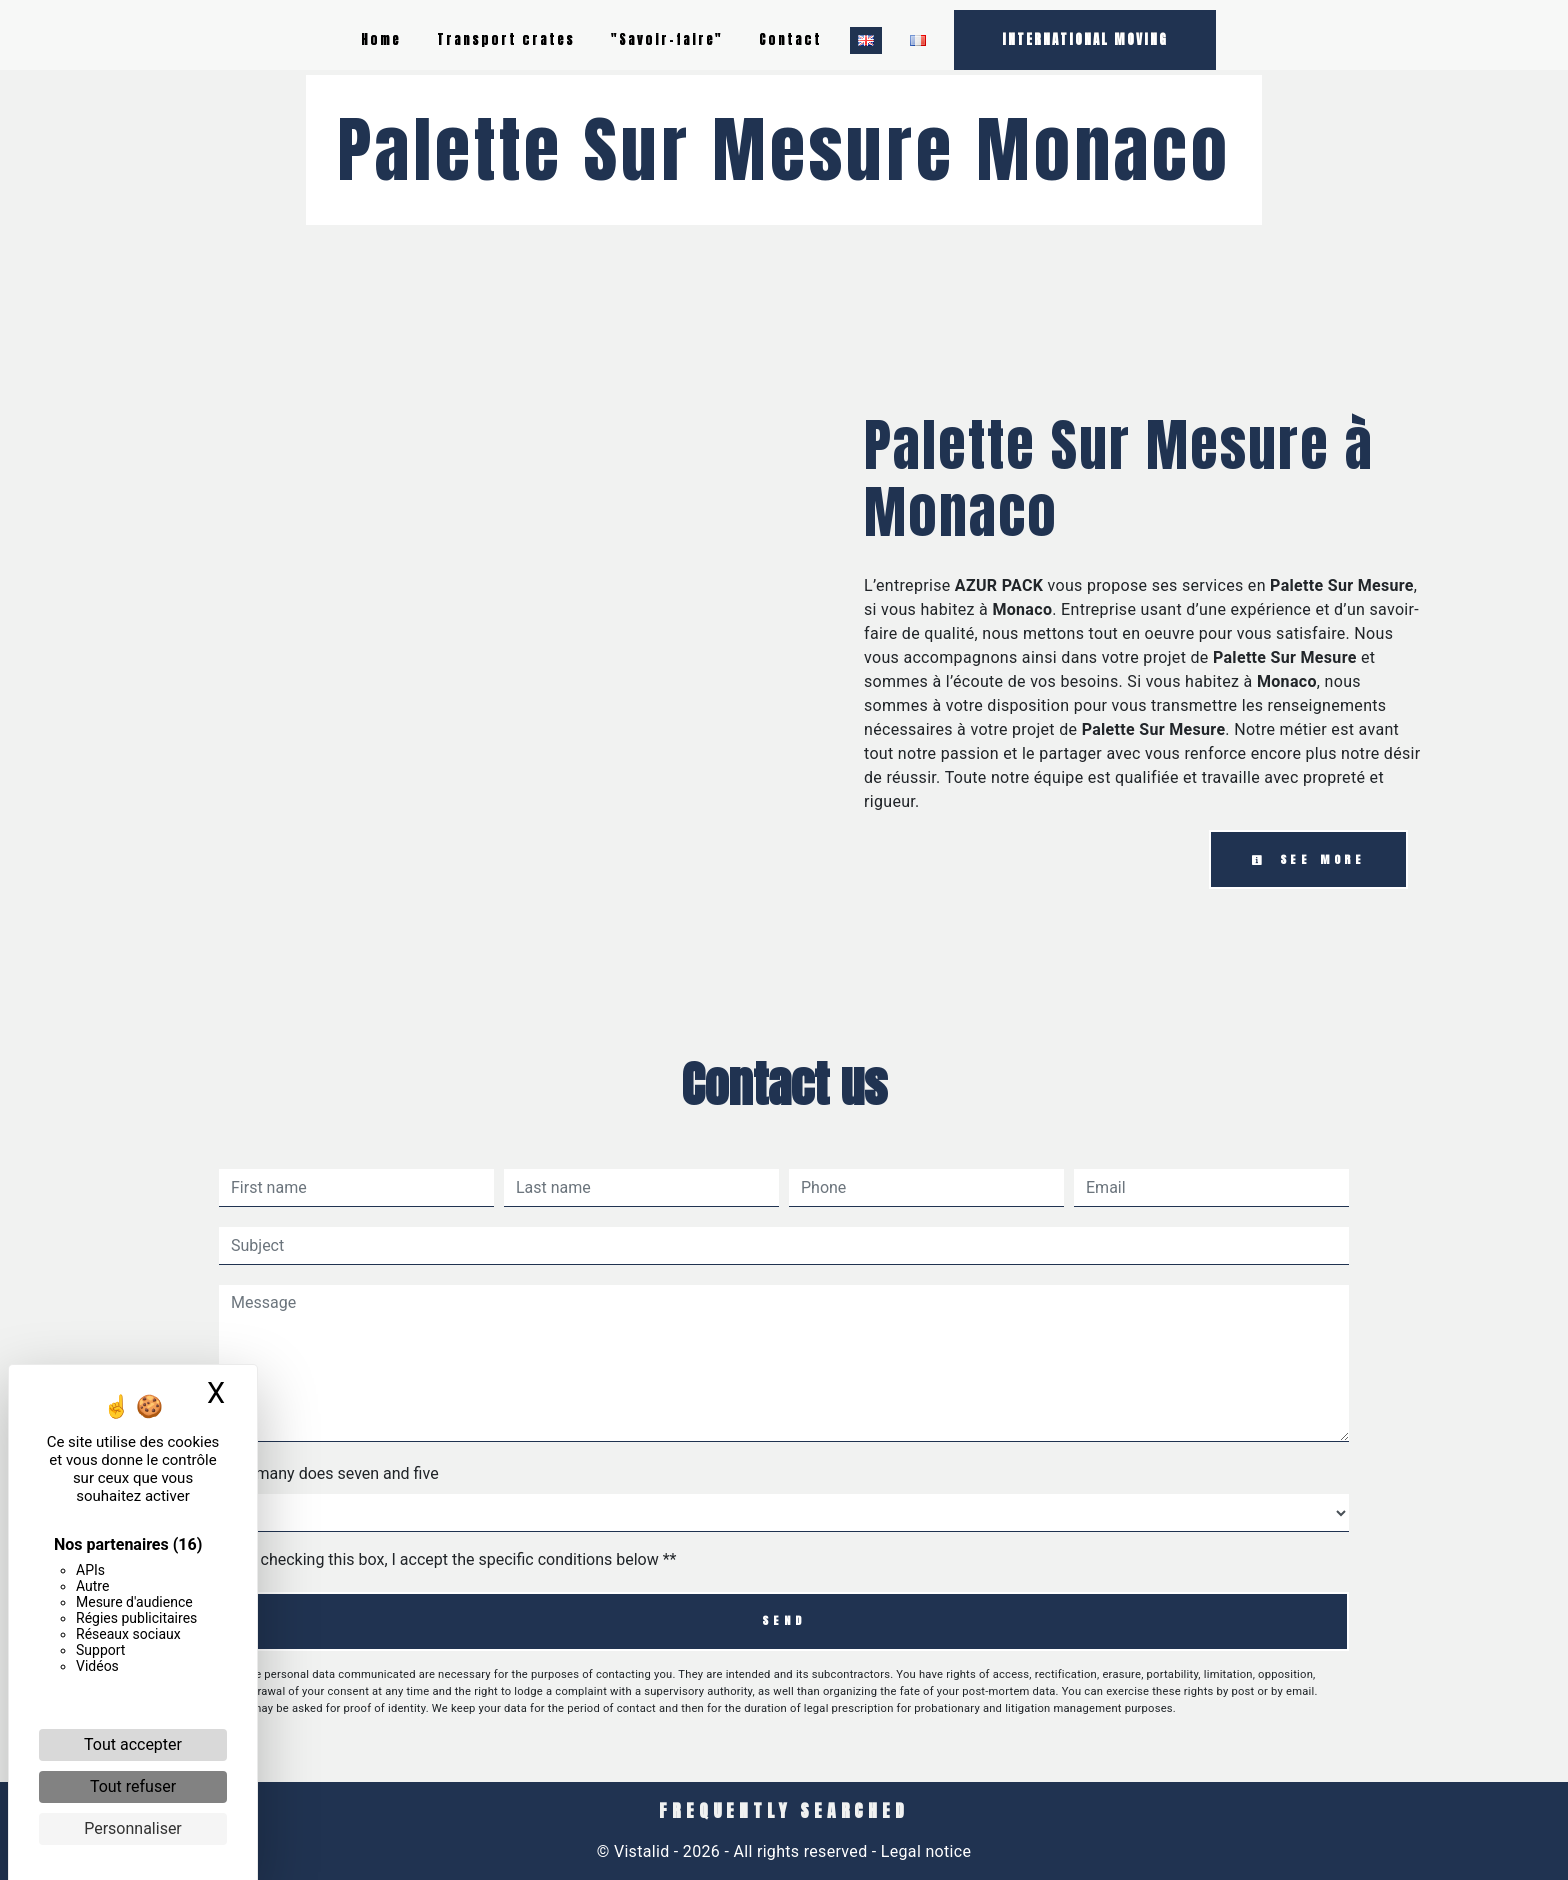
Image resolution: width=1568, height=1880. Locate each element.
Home (381, 39)
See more (1308, 859)
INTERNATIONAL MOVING (1085, 39)
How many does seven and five (329, 1473)
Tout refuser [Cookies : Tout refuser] (133, 1786)
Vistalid (642, 1851)
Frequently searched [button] (783, 1811)
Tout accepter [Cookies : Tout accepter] (133, 1744)
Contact (790, 39)
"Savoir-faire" (667, 39)
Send (783, 1620)
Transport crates (506, 39)
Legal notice (924, 1851)
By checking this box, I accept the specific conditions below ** (457, 1559)
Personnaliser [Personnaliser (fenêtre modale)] (133, 1828)
